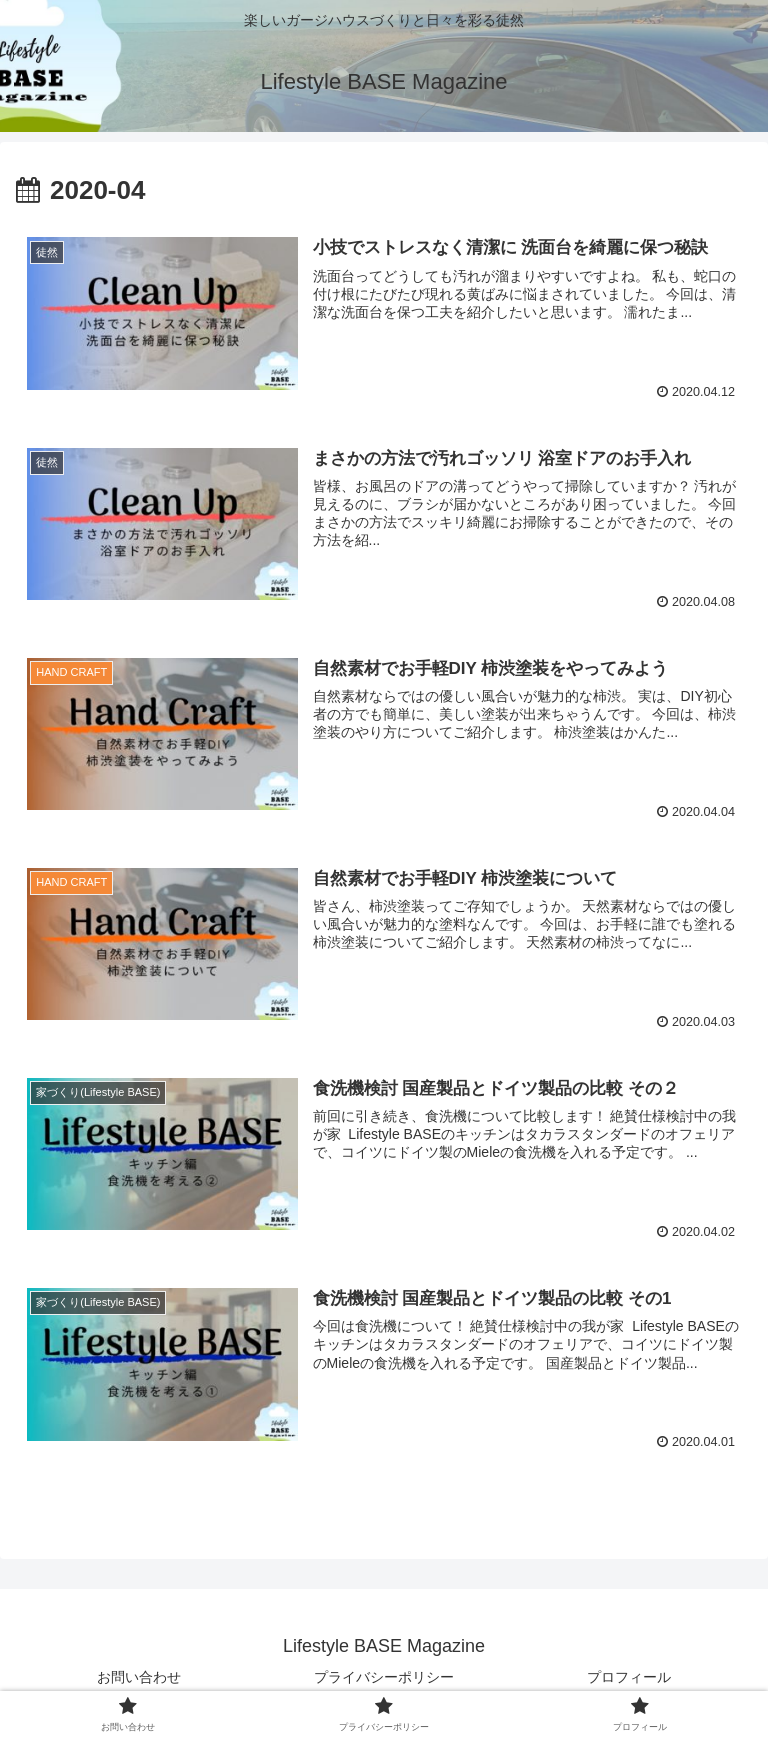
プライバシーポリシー (384, 1677)
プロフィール (629, 1677)
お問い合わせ (139, 1677)
